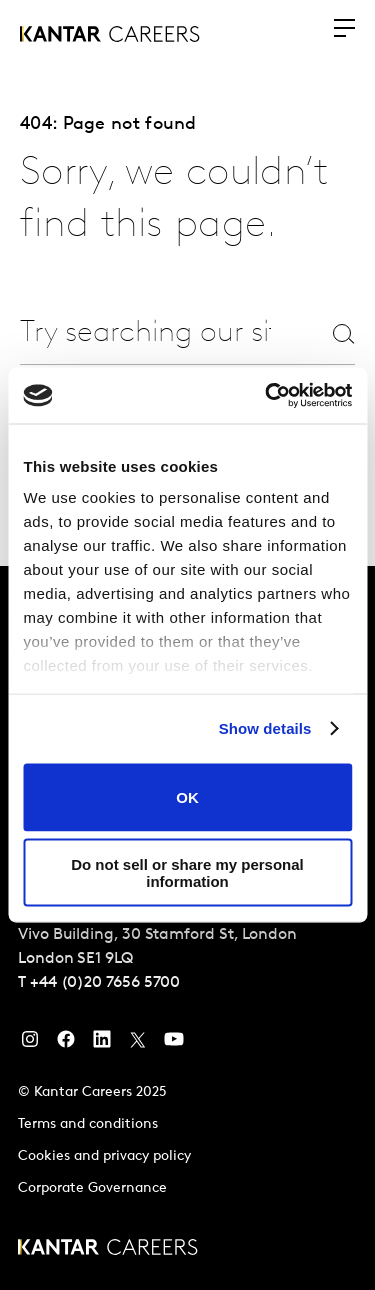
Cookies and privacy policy (104, 1156)
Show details (265, 728)
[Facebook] (66, 1044)
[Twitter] (138, 1044)
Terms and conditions (88, 1124)
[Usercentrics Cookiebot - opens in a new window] (267, 396)
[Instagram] (30, 1044)
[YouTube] (174, 1044)
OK (187, 797)
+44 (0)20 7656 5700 (105, 983)
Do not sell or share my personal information (187, 873)
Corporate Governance (92, 1188)
